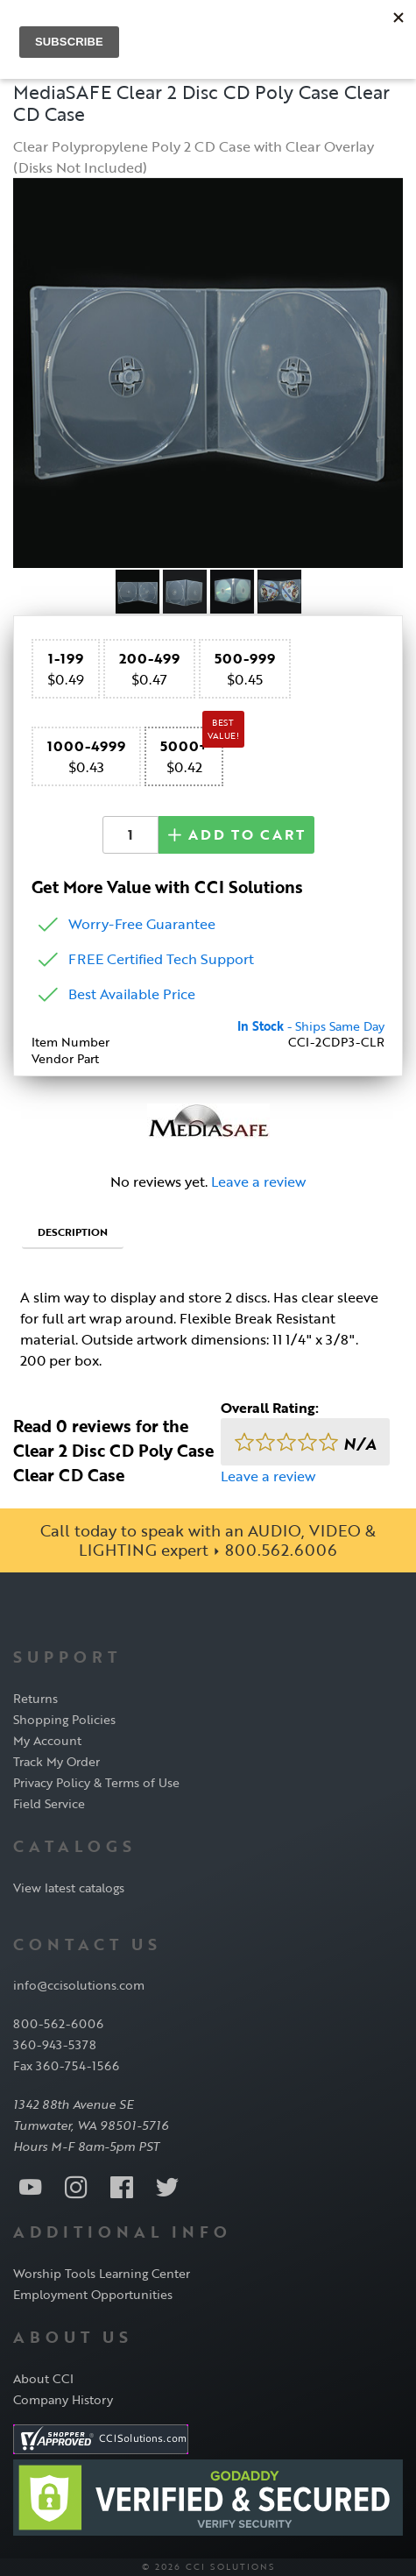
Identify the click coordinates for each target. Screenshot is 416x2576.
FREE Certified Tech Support (161, 958)
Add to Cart (236, 834)
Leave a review (258, 1181)
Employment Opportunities (93, 2294)
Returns (35, 1698)
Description (73, 1231)
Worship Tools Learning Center (101, 2273)
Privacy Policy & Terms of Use (96, 1782)
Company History (63, 2399)
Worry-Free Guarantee (141, 923)
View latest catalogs (68, 1887)
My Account (47, 1740)
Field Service (49, 1803)
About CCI (43, 2378)
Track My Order (56, 1761)
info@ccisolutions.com (79, 1985)
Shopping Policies (64, 1719)
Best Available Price (131, 993)
